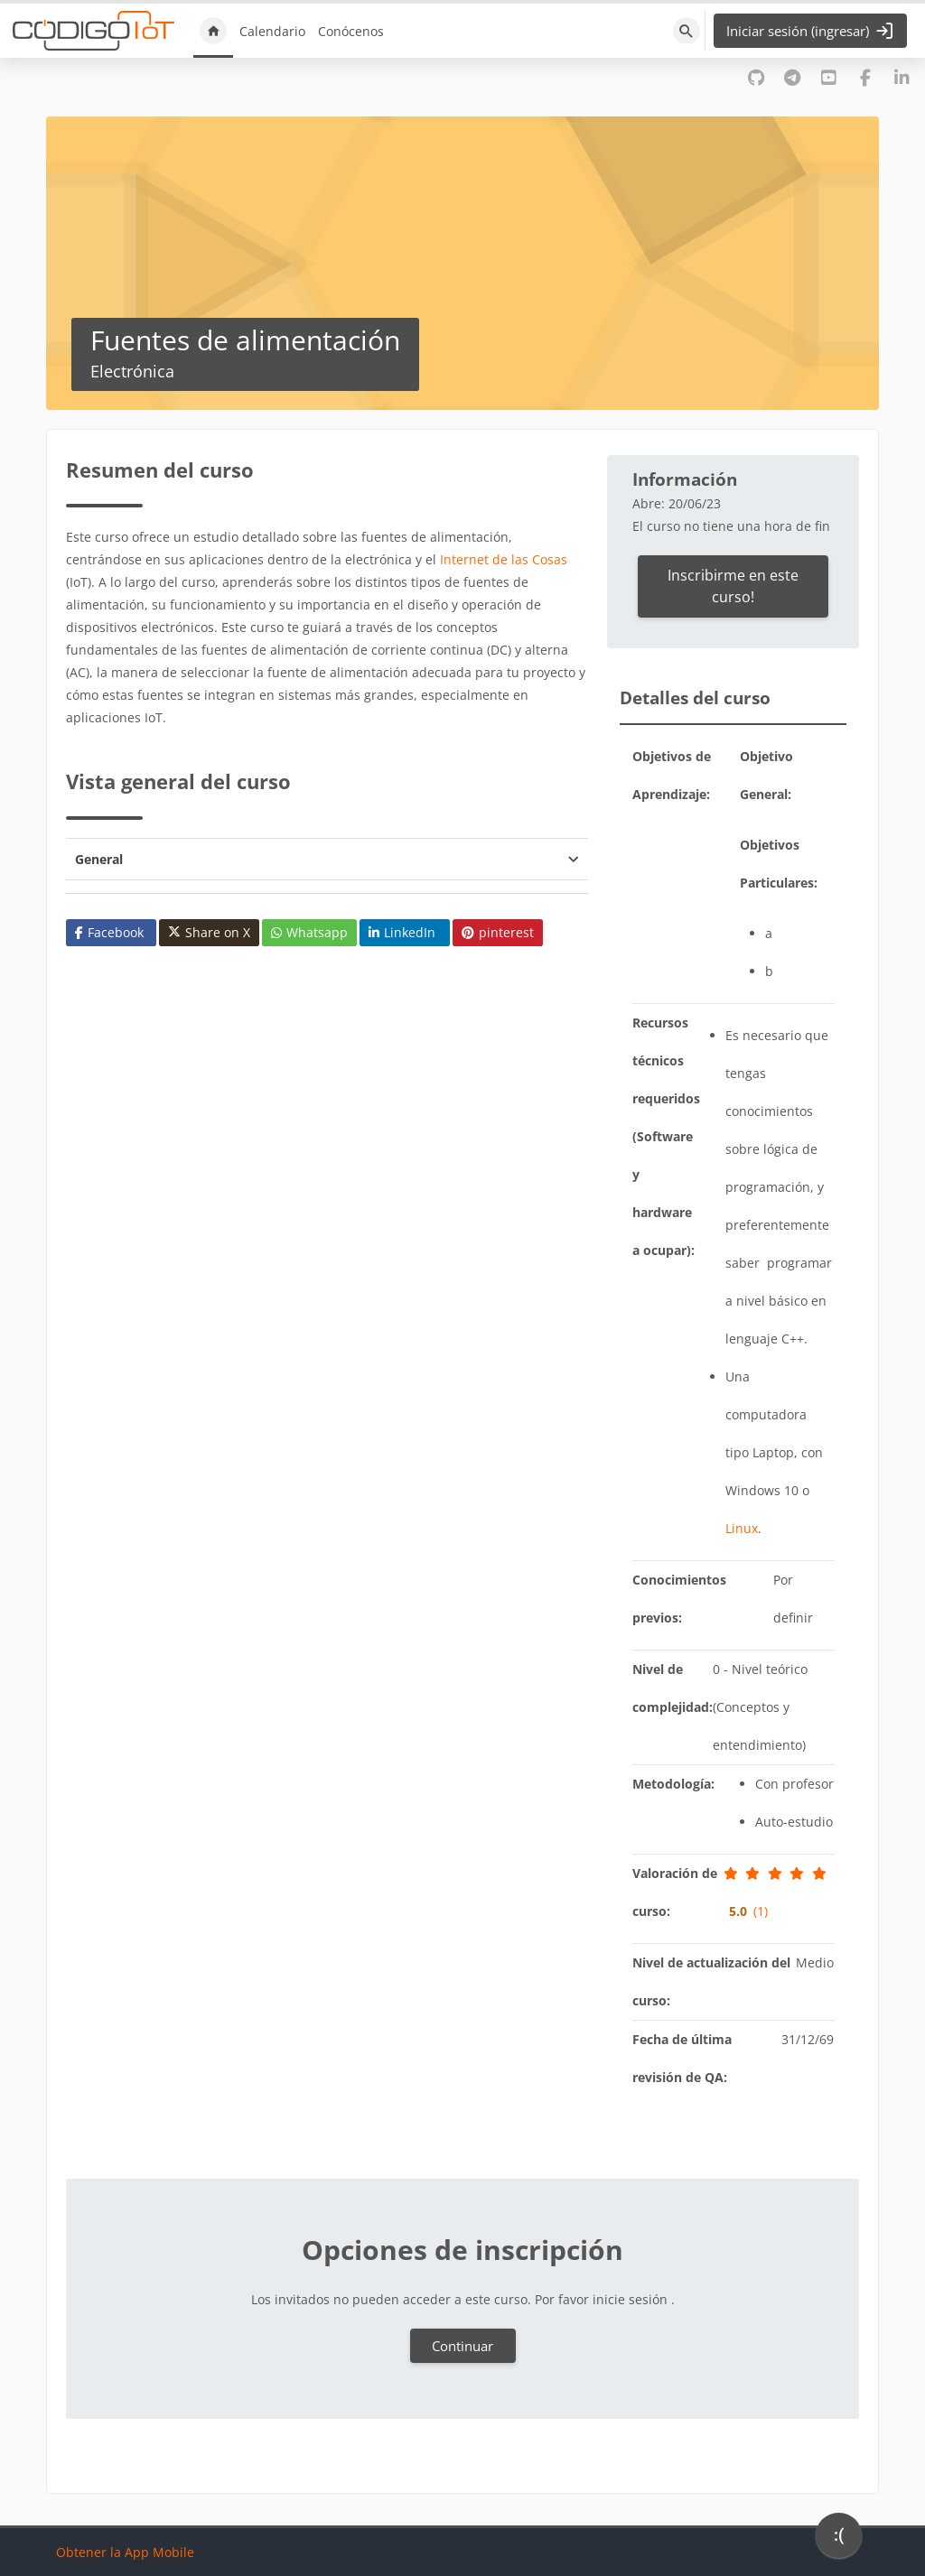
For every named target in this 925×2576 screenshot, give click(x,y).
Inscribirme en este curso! (733, 586)
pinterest (498, 932)
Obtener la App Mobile (125, 2552)
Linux (741, 1528)
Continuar (462, 2346)
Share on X (209, 932)
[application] (839, 2540)
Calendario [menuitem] (272, 31)
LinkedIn (402, 932)
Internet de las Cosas (503, 559)
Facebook (109, 932)
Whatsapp (309, 932)
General (99, 859)
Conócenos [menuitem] (351, 31)
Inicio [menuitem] (213, 31)
